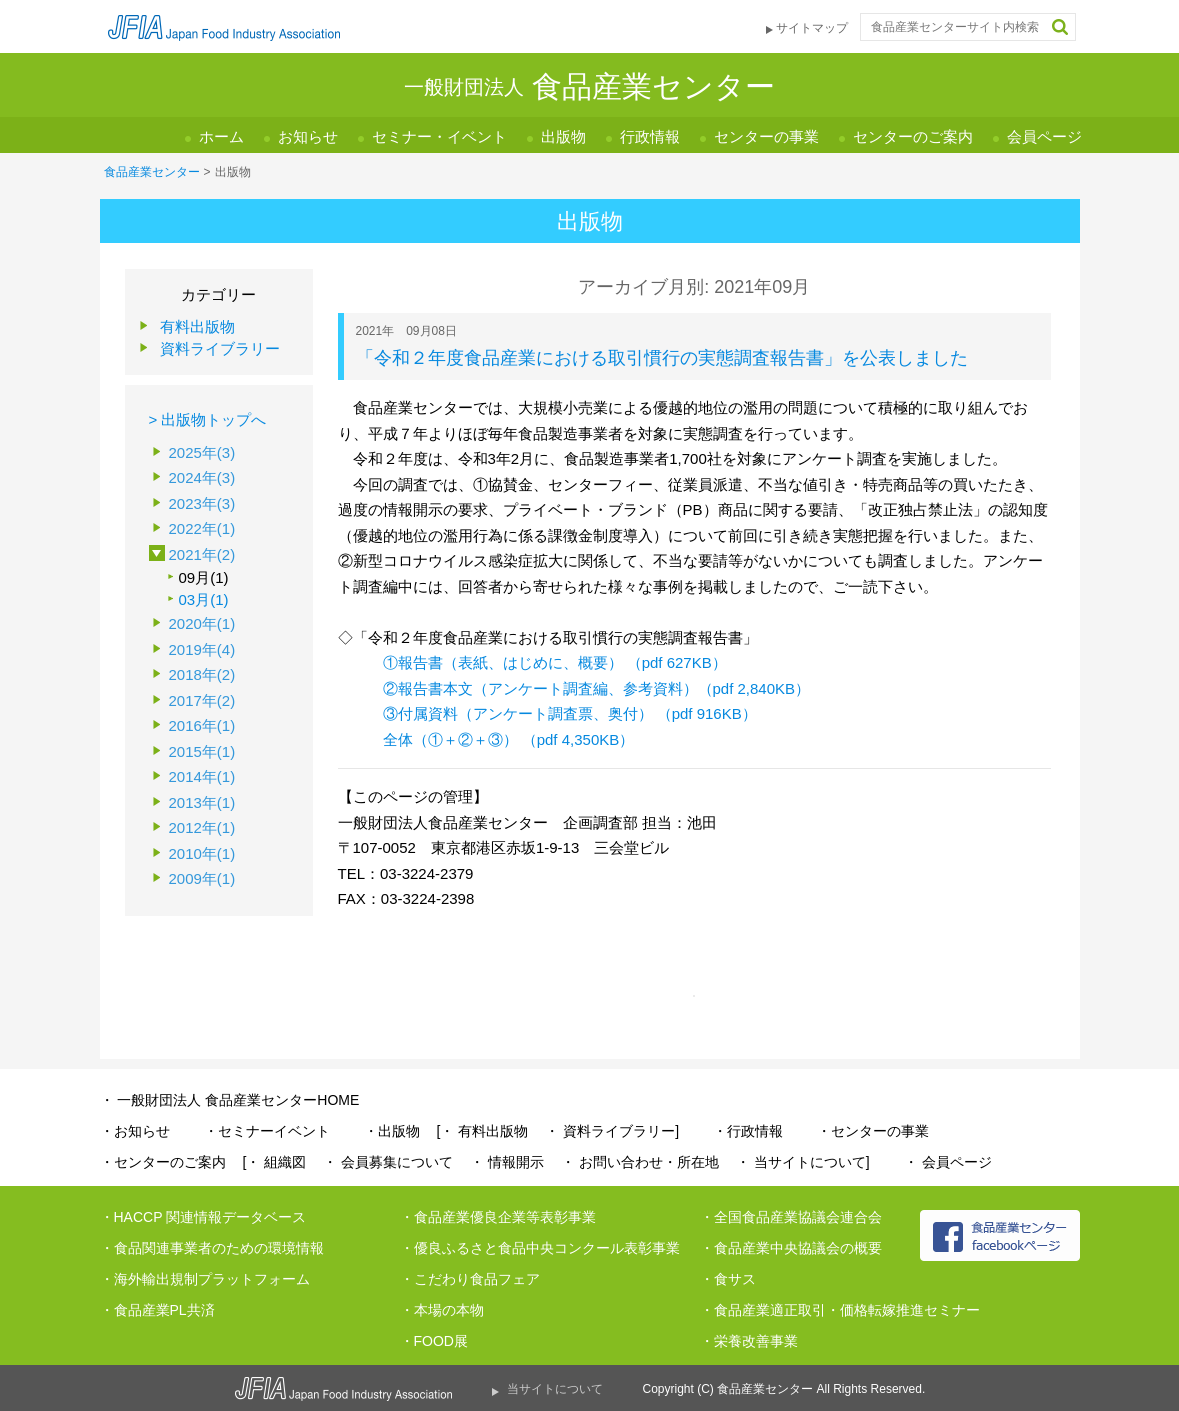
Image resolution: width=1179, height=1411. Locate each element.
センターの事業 (766, 136)
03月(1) (204, 599)
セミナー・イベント (439, 136)
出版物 (563, 136)
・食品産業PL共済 (157, 1310)
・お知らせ (135, 1131)
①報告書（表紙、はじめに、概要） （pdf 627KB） (555, 662)
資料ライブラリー (220, 348)
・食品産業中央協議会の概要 (791, 1248)
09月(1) (204, 577)
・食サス (728, 1279)
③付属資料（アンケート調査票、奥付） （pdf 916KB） (570, 713)
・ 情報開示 (507, 1162)
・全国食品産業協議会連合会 (791, 1217)
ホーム (221, 136)
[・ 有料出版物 (483, 1131)
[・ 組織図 (275, 1162)
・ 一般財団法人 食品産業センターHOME (230, 1100)
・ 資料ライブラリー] (612, 1131)
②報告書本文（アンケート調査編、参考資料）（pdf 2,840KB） (597, 688)
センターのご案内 (913, 136)
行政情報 (650, 136)
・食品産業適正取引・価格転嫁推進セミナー (840, 1310)
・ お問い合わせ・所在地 (640, 1162)
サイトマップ (812, 28)
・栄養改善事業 (749, 1341)
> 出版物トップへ (208, 419)
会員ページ (1044, 136)
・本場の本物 (442, 1310)
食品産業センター (152, 172)
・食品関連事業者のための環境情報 (212, 1248)
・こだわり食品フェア (470, 1279)
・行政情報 (748, 1131)
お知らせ (308, 136)
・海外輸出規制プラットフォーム (205, 1279)
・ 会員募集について (388, 1162)
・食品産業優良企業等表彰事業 (498, 1217)
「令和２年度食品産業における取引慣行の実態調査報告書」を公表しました (662, 358)
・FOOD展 (434, 1341)
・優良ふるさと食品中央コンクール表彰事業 (540, 1248)
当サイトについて (555, 1389)
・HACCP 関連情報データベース (203, 1217)
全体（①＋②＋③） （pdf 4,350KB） (509, 739)
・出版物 (392, 1131)
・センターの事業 (873, 1131)
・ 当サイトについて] (803, 1162)
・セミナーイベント (267, 1131)
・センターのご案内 (163, 1162)
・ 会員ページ (948, 1162)
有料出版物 (197, 326)
